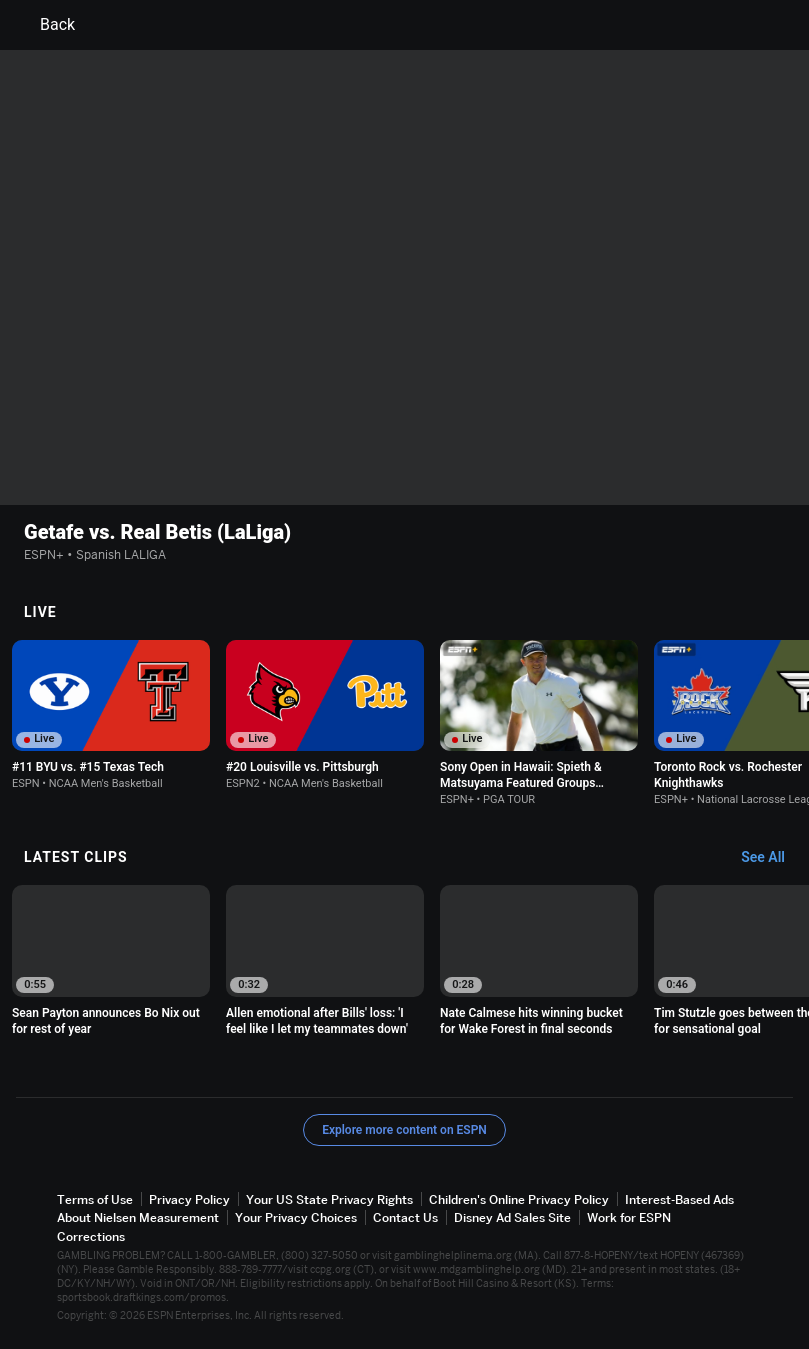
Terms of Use (95, 1199)
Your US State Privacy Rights (329, 1199)
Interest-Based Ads (679, 1199)
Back (45, 25)
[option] (111, 715)
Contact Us (405, 1217)
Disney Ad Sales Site (512, 1217)
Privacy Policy (189, 1199)
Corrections (91, 1236)
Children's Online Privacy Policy (519, 1199)
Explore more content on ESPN (404, 1130)
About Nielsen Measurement (138, 1217)
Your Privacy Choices (296, 1217)
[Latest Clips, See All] (772, 858)
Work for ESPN (629, 1217)
